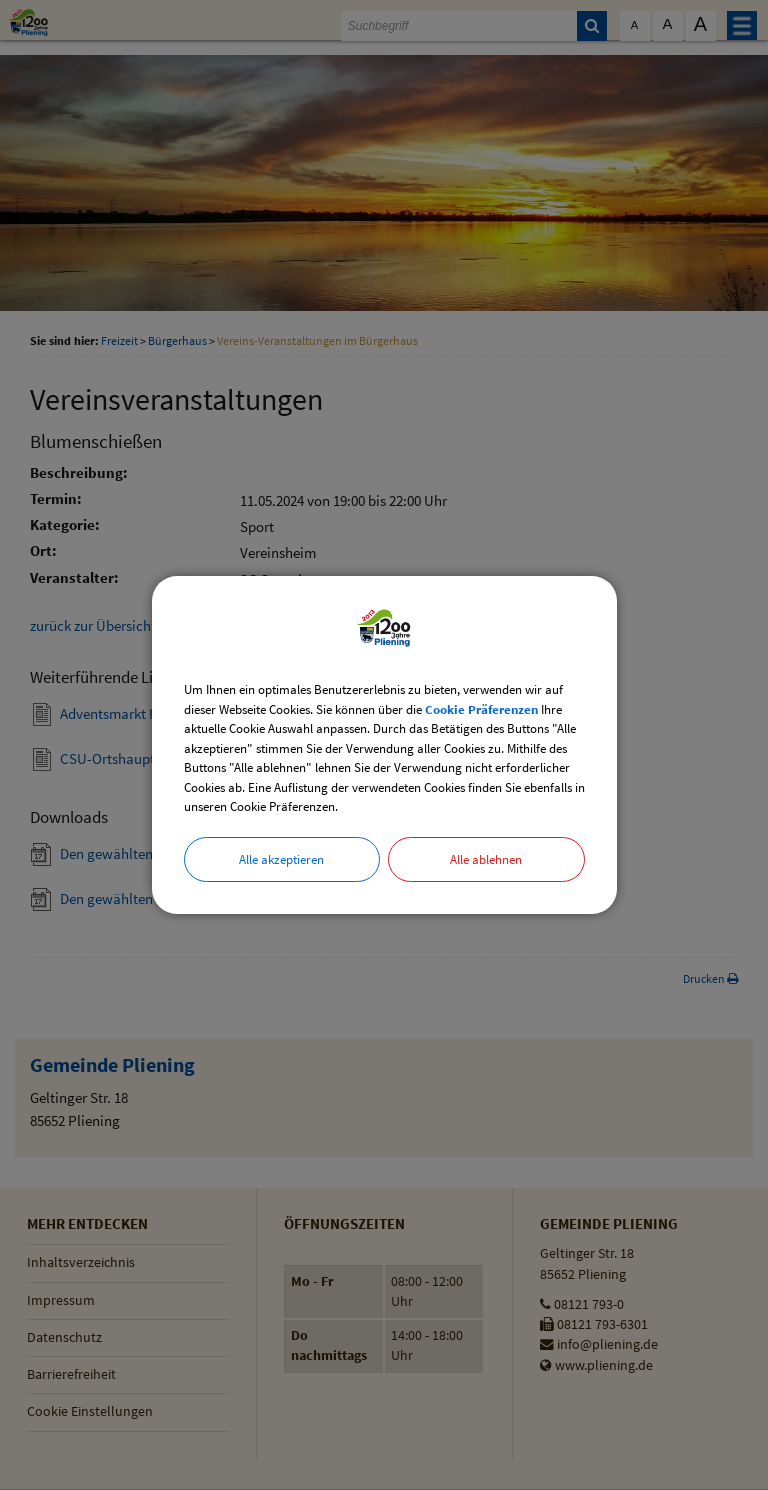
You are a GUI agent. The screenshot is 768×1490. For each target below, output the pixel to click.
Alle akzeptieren (281, 859)
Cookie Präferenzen (481, 709)
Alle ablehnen (486, 859)
